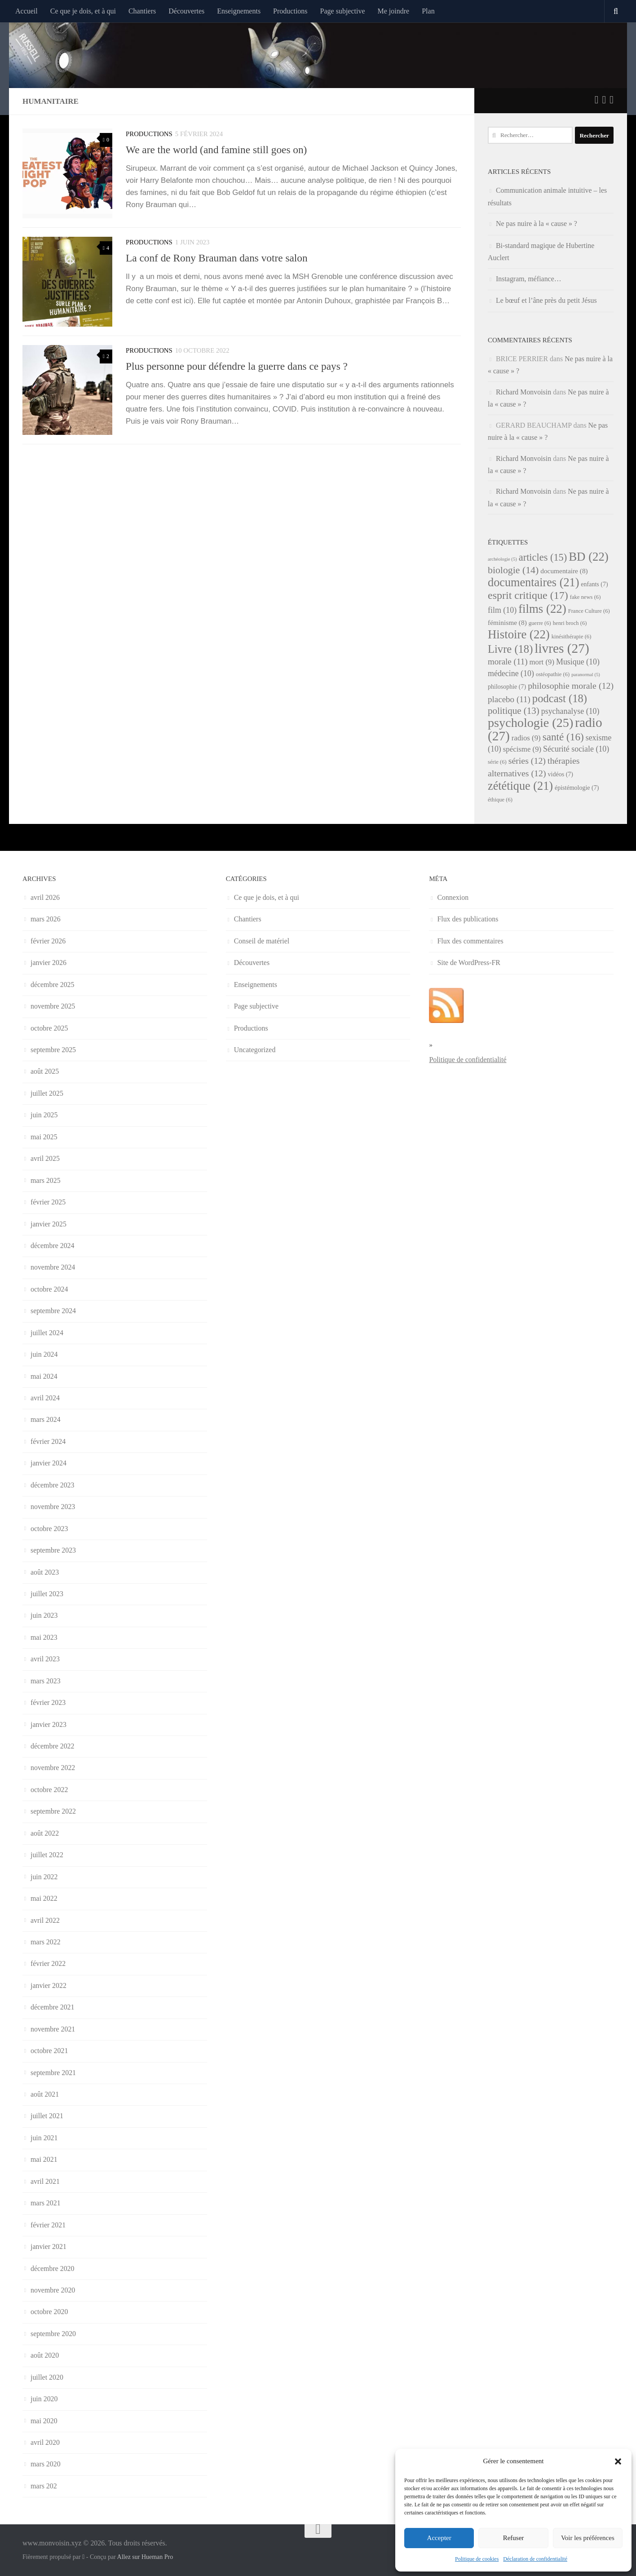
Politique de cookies (477, 2559)
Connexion (452, 897)
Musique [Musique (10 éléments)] (578, 661)
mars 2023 (46, 1681)
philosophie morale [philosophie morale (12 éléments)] (571, 685)
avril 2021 (45, 2181)
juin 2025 (44, 1115)
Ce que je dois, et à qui (83, 11)
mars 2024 (46, 1419)
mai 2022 (44, 1898)
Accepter (439, 2537)
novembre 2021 (53, 2029)
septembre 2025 (53, 1049)
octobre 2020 (49, 2311)
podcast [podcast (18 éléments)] (559, 698)
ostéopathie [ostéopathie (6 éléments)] (553, 674)
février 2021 (48, 2225)
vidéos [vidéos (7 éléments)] (560, 774)
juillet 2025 (47, 1093)
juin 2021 (44, 2138)
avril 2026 (45, 897)
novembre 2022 (53, 1767)
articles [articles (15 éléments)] (543, 557)
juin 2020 (44, 2399)
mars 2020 (46, 2464)
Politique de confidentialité (467, 1059)
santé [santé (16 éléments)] (563, 737)
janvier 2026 (48, 962)
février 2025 (48, 1202)
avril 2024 (45, 1398)
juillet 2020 (47, 2377)
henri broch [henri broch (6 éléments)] (570, 623)
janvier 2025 (48, 1224)
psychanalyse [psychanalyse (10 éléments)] (570, 711)
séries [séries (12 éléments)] (527, 761)
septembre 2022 (53, 1811)
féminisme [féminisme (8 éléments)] (507, 622)
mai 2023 (44, 1637)
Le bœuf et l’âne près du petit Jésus (546, 300)
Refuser (513, 2537)
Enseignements (239, 11)
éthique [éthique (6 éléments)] (500, 800)
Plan (428, 11)
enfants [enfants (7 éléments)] (594, 584)
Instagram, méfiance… (528, 279)
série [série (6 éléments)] (497, 762)
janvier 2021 (48, 2246)
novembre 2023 (53, 1506)
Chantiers (142, 11)
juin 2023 (44, 1615)
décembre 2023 (53, 1485)
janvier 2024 (48, 1463)
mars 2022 (46, 1942)
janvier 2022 (48, 1985)
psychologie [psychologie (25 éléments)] (530, 723)
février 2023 (48, 1702)
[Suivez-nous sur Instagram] (612, 99)
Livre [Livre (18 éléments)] (510, 649)
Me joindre (394, 11)
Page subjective (342, 11)
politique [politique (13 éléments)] (513, 710)
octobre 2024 (49, 1289)
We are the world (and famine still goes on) (216, 149)
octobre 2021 (49, 2050)
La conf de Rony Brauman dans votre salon (217, 258)
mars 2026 (46, 919)
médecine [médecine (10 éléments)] (511, 673)
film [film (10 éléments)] (502, 610)
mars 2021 (46, 2203)
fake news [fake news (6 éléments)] (585, 597)
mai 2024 (44, 1376)
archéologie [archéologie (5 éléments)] (502, 559)
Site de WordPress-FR (468, 962)
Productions (290, 11)
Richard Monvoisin (523, 392)
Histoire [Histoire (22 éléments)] (519, 634)
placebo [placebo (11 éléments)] (509, 699)
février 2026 (48, 941)
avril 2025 (45, 1158)
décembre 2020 (53, 2268)
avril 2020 (45, 2442)
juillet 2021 (47, 2116)
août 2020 (45, 2355)
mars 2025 (46, 1180)
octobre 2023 (49, 1528)
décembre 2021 (53, 2007)
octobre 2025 (49, 1028)
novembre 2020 (53, 2290)
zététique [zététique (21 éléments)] (520, 785)
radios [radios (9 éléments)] (526, 738)
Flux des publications (467, 919)
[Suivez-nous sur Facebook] (604, 99)
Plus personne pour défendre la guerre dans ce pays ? (237, 366)
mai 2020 (44, 2421)
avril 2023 (45, 1659)
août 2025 (45, 1071)
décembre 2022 (53, 1746)
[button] (618, 2461)
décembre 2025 (53, 984)
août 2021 (45, 2094)
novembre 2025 (53, 1006)
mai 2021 (44, 2159)
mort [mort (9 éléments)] (542, 662)
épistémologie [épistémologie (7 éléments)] (577, 787)
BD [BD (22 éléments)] (589, 556)
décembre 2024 (53, 1245)
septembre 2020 (53, 2333)
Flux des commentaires (470, 941)
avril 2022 (45, 1920)
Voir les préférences (587, 2537)
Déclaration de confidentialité (535, 2559)
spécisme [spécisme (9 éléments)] (522, 749)
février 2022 (48, 1963)
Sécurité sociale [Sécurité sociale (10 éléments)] (576, 748)
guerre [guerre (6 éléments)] (540, 623)
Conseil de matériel (262, 941)
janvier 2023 (48, 1724)
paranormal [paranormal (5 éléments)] (585, 674)
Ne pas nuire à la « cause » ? (536, 223)
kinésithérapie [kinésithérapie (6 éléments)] (572, 636)
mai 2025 (44, 1137)
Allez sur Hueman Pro (145, 2557)
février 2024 (48, 1441)
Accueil (26, 11)
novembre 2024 (53, 1267)
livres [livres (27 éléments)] (561, 648)
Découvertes (186, 11)
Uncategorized (255, 1049)
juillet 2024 (47, 1333)
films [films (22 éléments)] (542, 608)
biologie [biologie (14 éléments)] (513, 570)
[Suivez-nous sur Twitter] (597, 99)
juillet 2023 (47, 1594)
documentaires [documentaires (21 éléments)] (533, 582)
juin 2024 (44, 1354)
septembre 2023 (53, 1550)
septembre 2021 (53, 2072)
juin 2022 (44, 1877)
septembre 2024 (53, 1311)
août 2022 (45, 1833)
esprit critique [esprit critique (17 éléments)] (528, 595)
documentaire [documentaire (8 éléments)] (564, 571)
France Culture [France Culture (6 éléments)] (589, 611)
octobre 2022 (49, 1789)
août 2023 (45, 1572)
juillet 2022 (47, 1855)
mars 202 (44, 2486)
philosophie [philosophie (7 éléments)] (507, 686)
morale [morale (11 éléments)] (508, 661)
